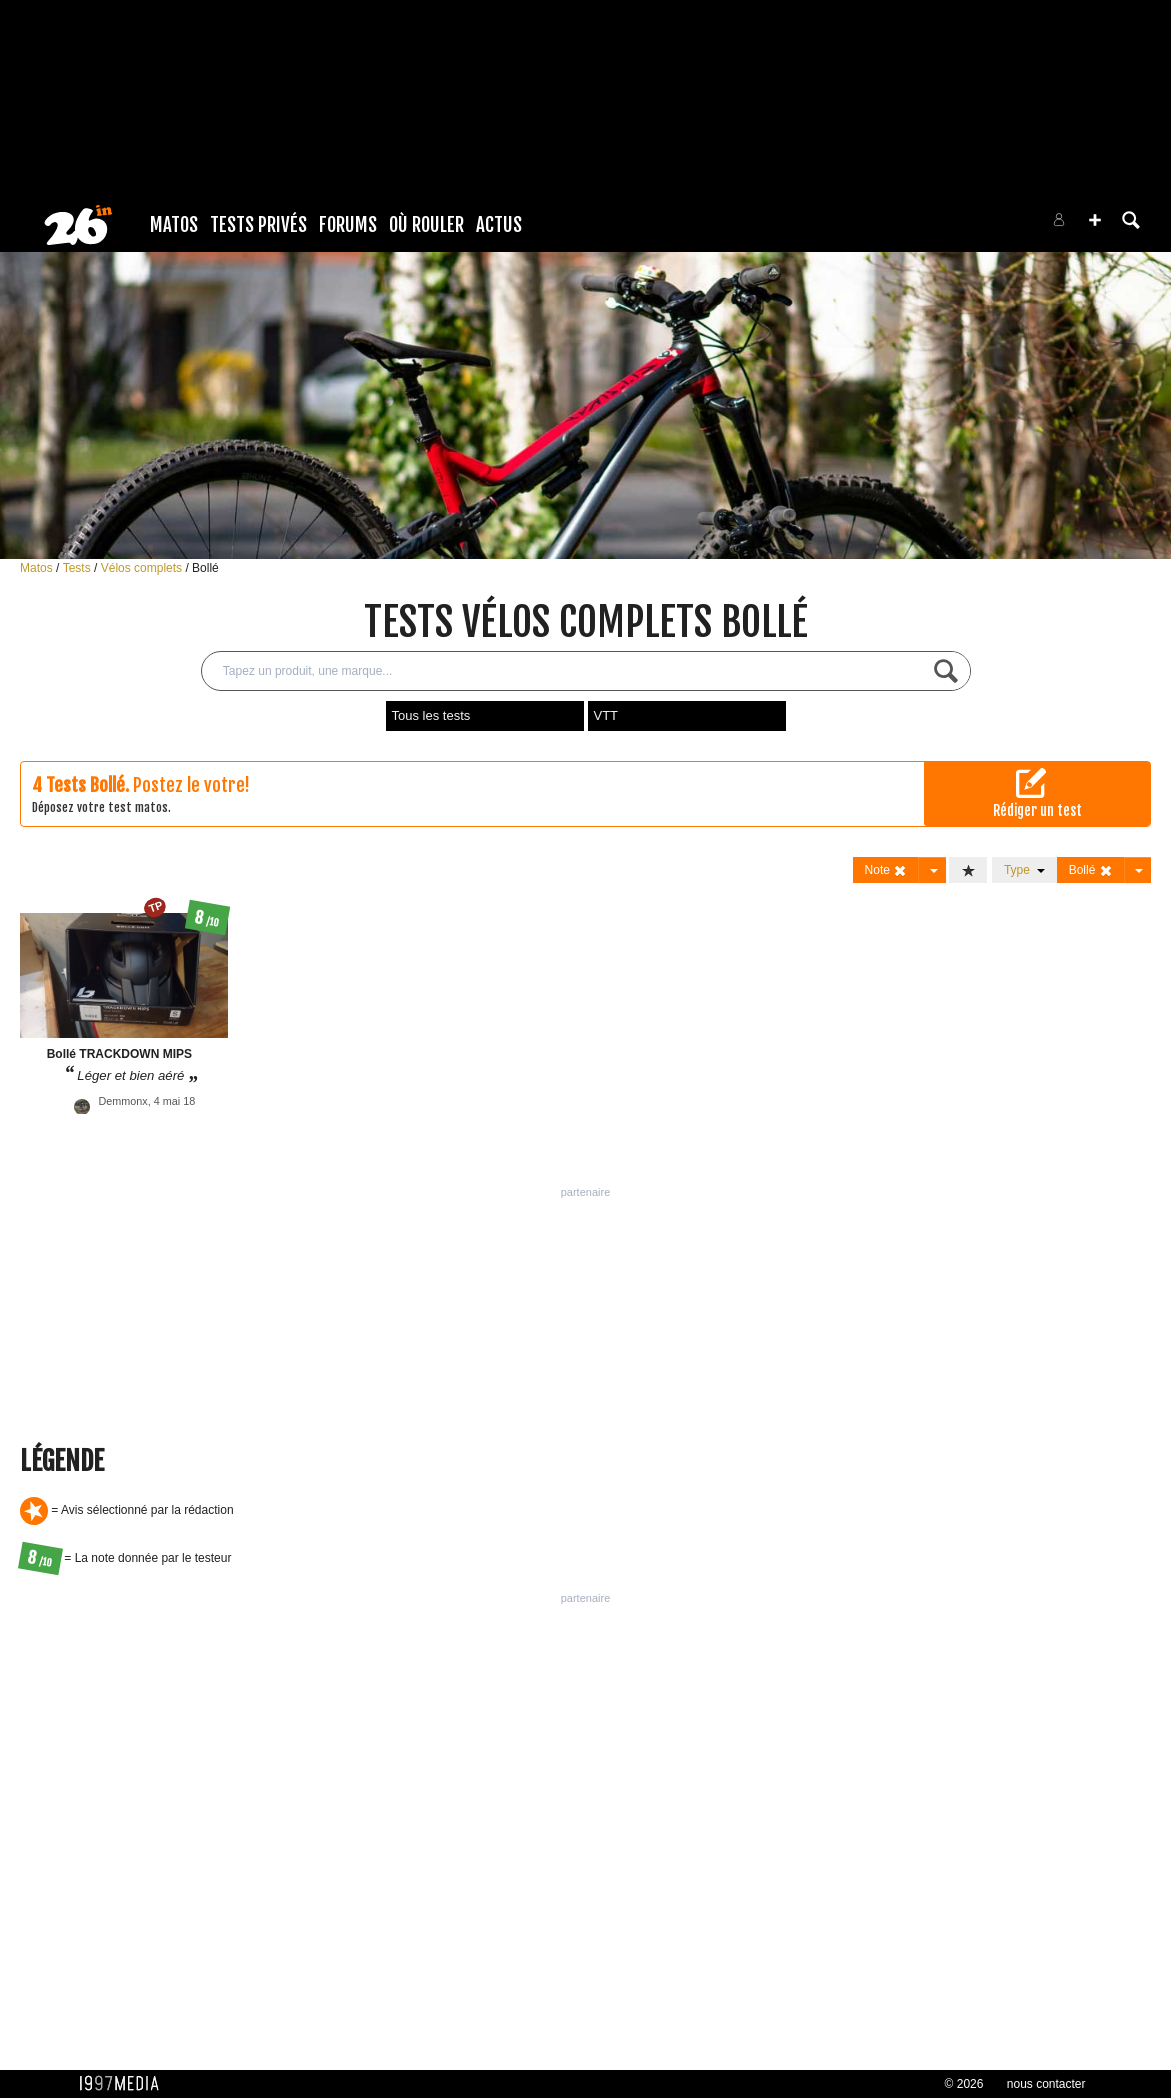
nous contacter (1046, 2084)
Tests (78, 568)
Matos (174, 225)
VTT (606, 715)
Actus (499, 225)
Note (886, 870)
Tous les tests (431, 715)
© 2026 (964, 2084)
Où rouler (426, 225)
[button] (1095, 220)
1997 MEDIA (125, 2084)
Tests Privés (258, 225)
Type (1024, 870)
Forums (348, 225)
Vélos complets (143, 568)
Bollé (205, 568)
